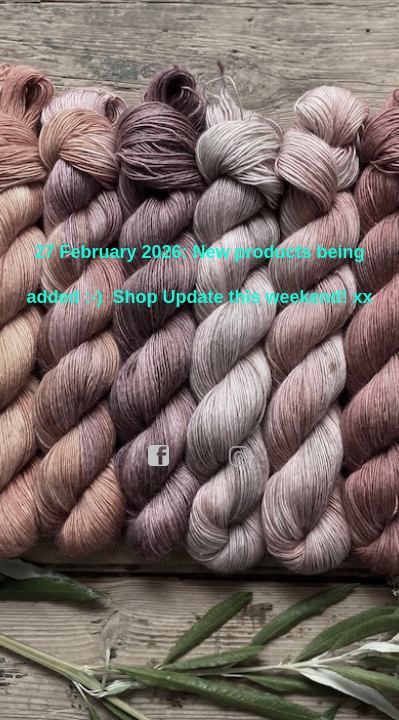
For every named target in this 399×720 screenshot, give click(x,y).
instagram (240, 456)
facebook (159, 456)
